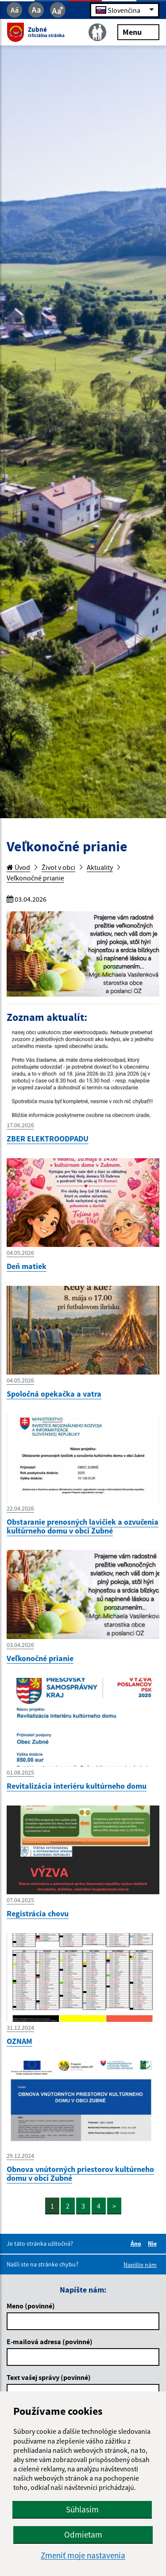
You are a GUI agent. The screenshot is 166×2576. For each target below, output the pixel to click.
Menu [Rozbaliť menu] (138, 31)
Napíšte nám (140, 2265)
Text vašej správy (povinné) (49, 2377)
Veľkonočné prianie (35, 877)
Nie (153, 2243)
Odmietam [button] (83, 2534)
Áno (137, 2243)
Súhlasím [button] (82, 2509)
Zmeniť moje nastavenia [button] (83, 2555)
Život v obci (58, 867)
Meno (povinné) (31, 2305)
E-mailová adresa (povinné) (50, 2341)
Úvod (18, 867)
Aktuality (100, 867)
